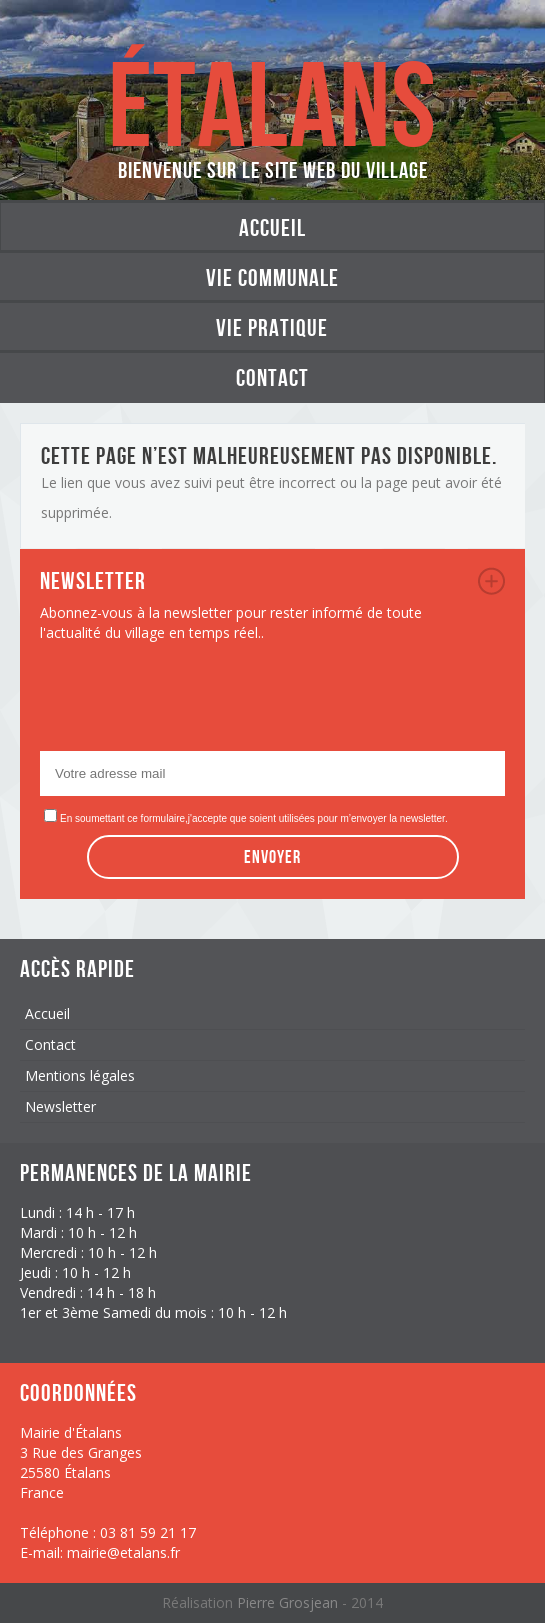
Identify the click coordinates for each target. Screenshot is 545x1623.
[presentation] (192, 702)
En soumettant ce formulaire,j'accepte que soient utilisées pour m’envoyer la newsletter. (254, 818)
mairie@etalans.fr (123, 1552)
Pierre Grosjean (289, 1602)
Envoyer (272, 857)
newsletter (491, 581)
